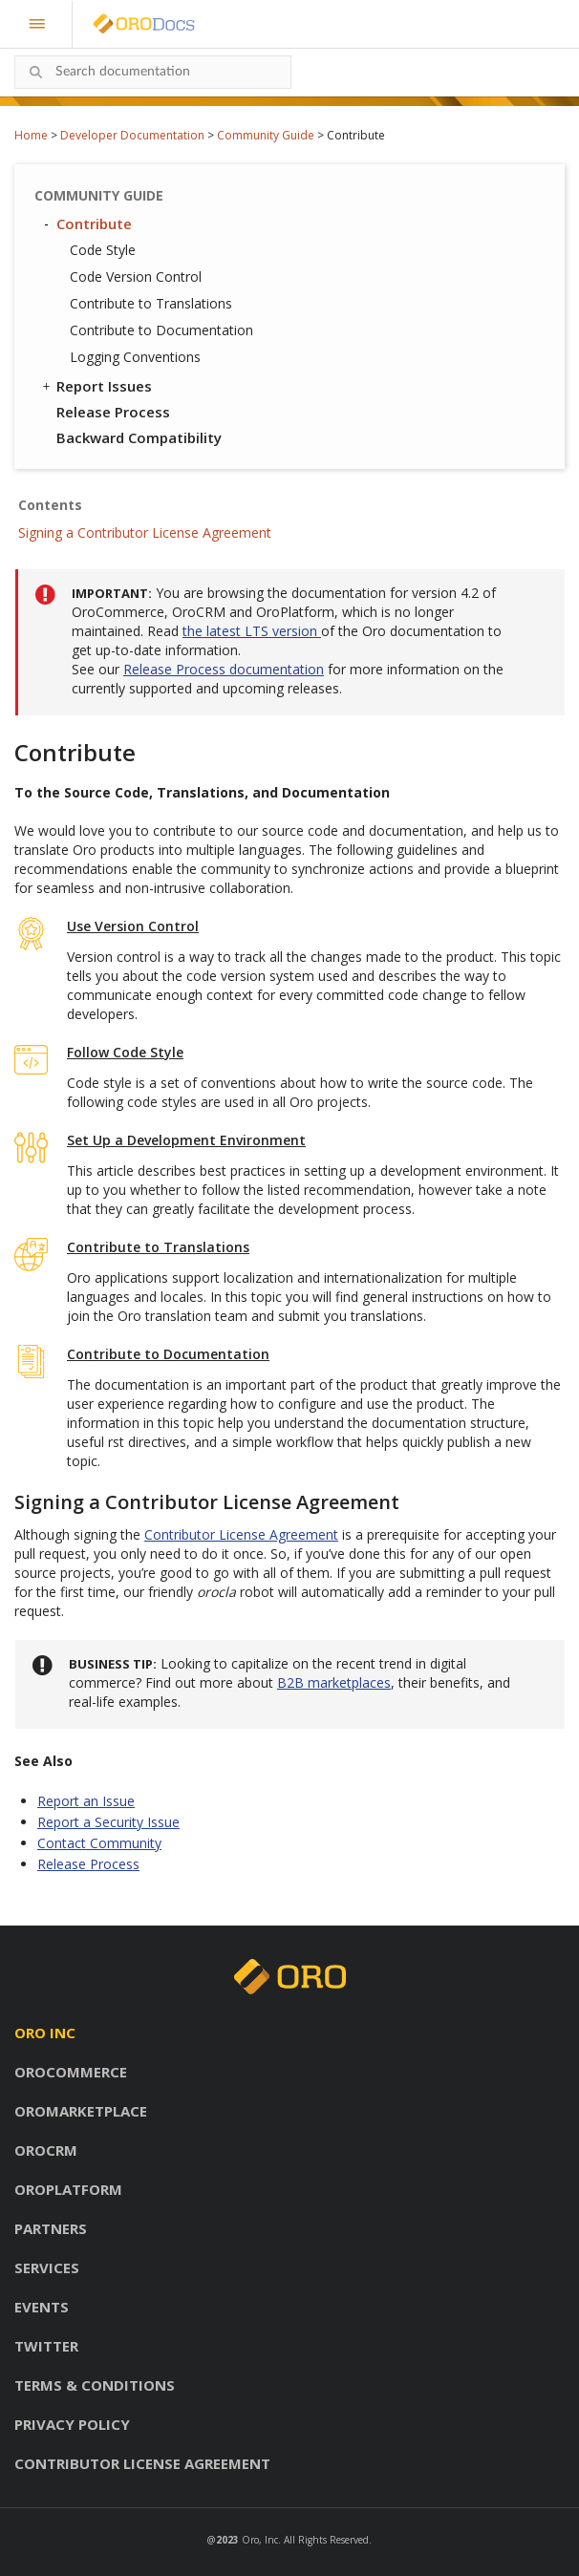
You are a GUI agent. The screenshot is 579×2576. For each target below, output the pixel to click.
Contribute (85, 223)
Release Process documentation (223, 669)
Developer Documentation (132, 135)
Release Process (113, 411)
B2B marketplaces (334, 1682)
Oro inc (44, 2032)
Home (31, 135)
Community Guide (265, 135)
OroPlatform (68, 2189)
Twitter (46, 2345)
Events (41, 2306)
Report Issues (95, 385)
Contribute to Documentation (161, 330)
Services (46, 2267)
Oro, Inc (260, 2539)
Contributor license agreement (142, 2463)
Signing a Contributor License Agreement (144, 532)
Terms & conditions (94, 2385)
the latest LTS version (251, 631)
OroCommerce (70, 2071)
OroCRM (45, 2150)
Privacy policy (72, 2424)
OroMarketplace (80, 2110)
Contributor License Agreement (241, 1534)
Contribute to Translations (151, 303)
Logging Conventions (135, 357)
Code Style (103, 250)
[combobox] (152, 72)
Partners (50, 2228)
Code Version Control (136, 276)
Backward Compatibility (139, 437)
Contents (50, 505)
